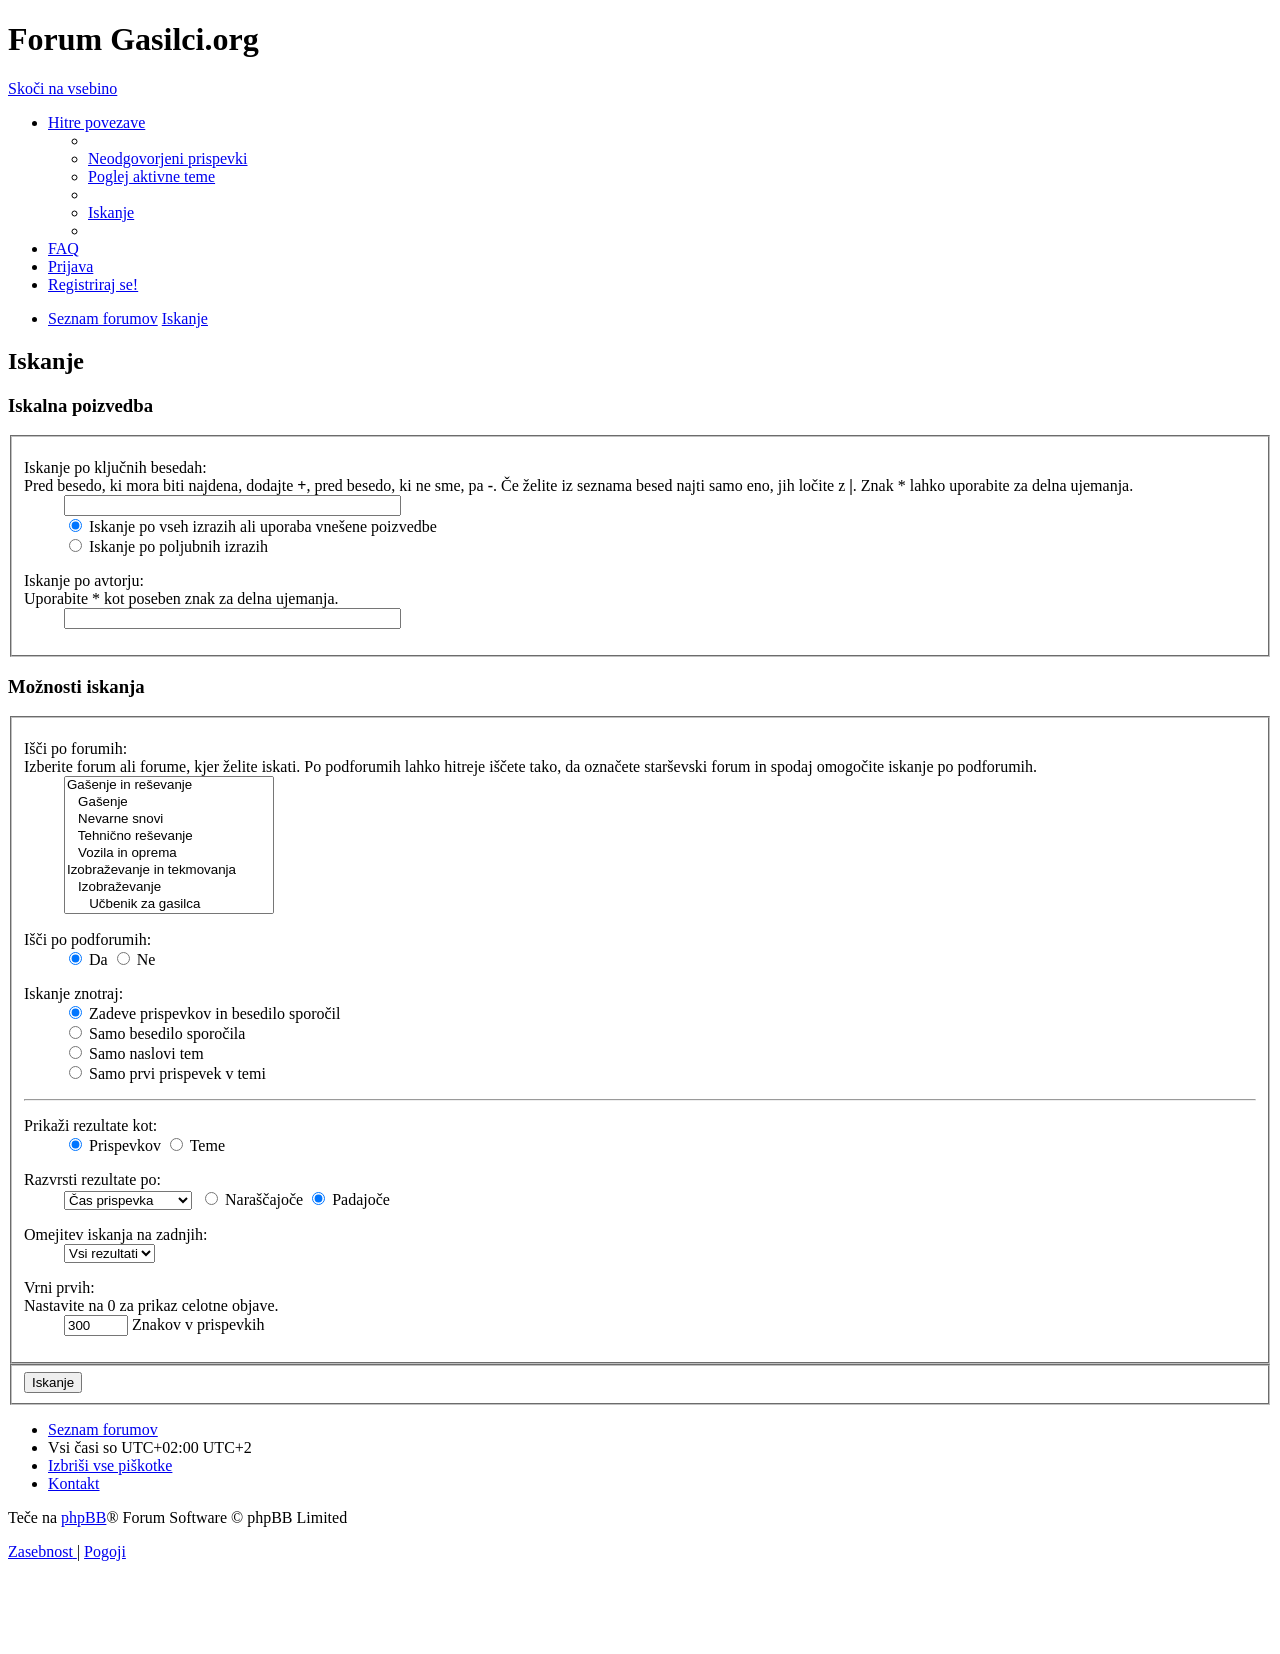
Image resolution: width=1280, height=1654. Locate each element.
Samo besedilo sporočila (157, 1033)
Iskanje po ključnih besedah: (115, 467)
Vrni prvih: (59, 1287)
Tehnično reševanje (169, 836)
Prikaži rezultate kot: (90, 1125)
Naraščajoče (254, 1199)
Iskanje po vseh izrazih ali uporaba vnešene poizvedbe (253, 526)
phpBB (83, 1517)
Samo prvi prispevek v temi (167, 1073)
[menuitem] (168, 158)
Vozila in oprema (169, 853)
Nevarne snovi (169, 819)
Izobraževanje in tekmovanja (169, 870)
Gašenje (169, 802)
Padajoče (351, 1199)
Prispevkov (115, 1145)
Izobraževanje (169, 887)
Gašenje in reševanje (169, 785)
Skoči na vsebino (62, 88)
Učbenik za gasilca (169, 904)
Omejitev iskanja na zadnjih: (116, 1234)
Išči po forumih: (75, 748)
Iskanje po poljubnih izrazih (168, 546)
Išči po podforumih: (87, 939)
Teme (197, 1145)
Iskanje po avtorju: (84, 580)
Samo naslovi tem (136, 1053)
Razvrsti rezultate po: (92, 1179)
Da (88, 959)
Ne (136, 959)
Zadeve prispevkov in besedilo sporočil (205, 1013)
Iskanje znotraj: (73, 993)
